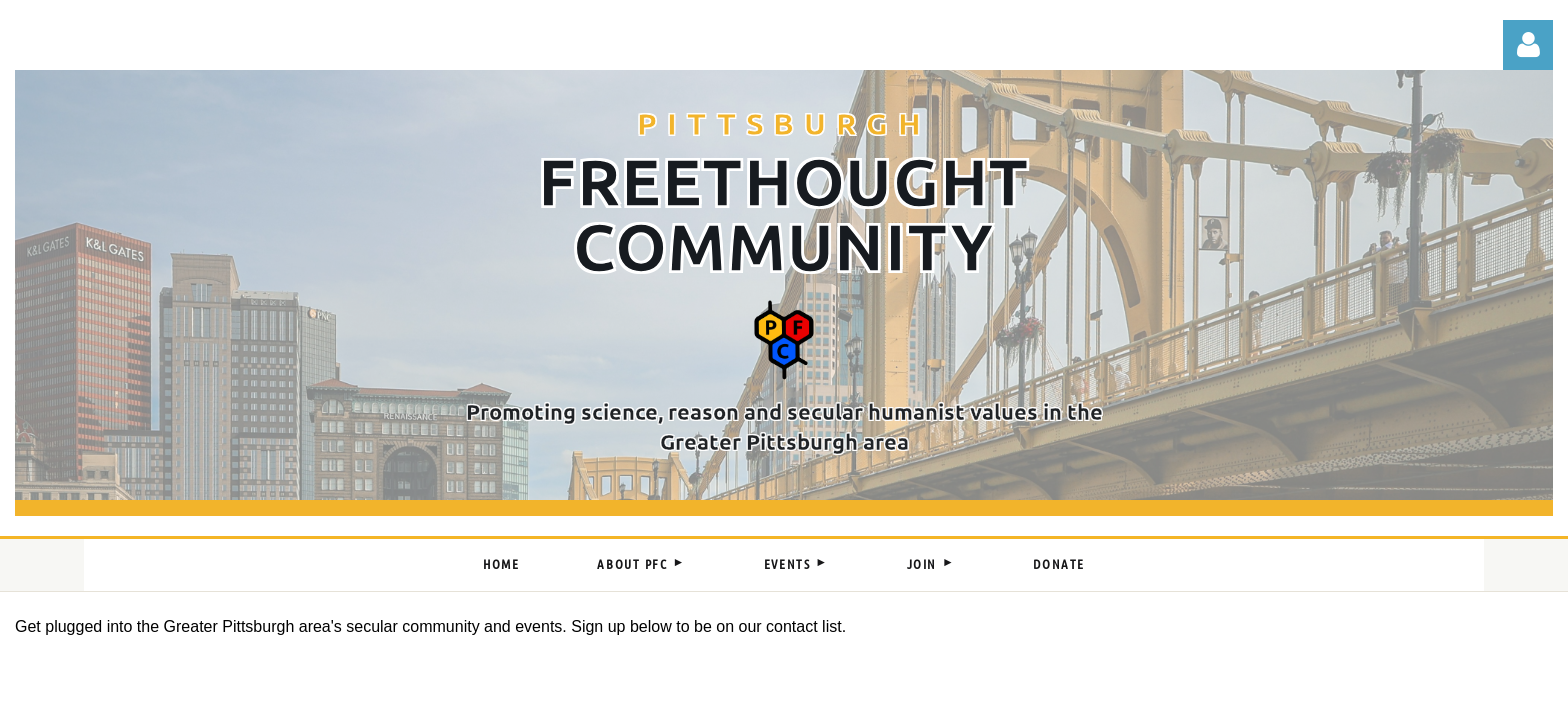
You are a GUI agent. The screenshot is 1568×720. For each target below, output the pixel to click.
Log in (1528, 45)
